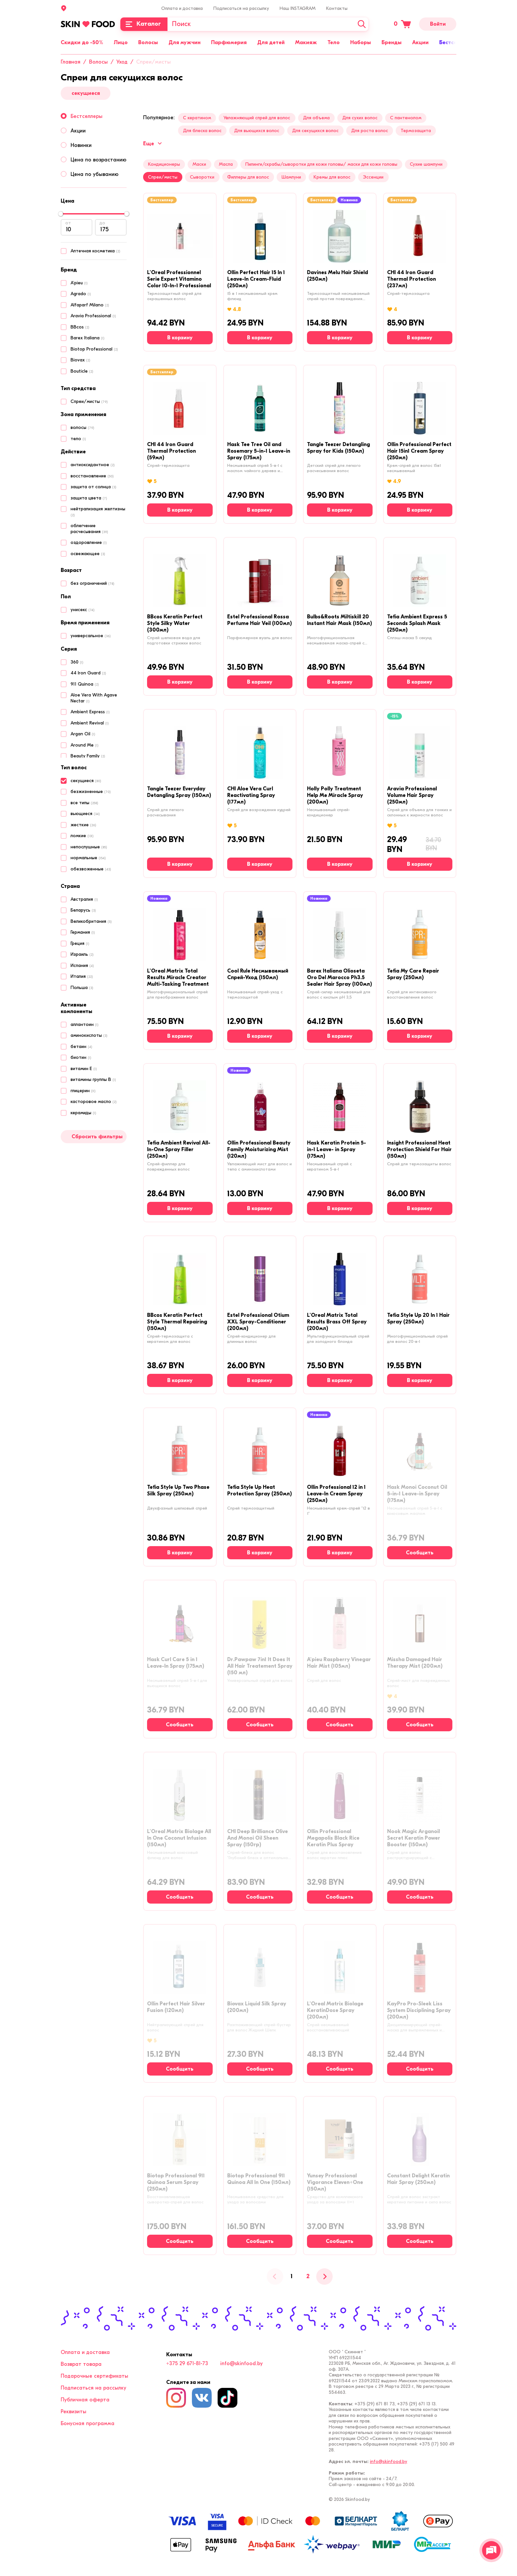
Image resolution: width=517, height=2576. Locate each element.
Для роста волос (369, 130)
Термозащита (416, 130)
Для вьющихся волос (256, 130)
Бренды (391, 42)
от (68, 223)
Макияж (306, 42)
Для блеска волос (202, 130)
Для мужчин (184, 42)
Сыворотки (202, 177)
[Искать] (362, 24)
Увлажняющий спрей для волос (257, 118)
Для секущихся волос (315, 130)
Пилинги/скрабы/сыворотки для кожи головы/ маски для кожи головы (321, 164)
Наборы (360, 42)
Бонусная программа (87, 2423)
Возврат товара (81, 2364)
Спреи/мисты (162, 177)
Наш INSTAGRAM (298, 8)
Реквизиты (73, 2412)
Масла (226, 164)
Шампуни (291, 177)
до (102, 223)
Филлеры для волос (248, 177)
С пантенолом (405, 118)
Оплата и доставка (182, 8)
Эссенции (373, 177)
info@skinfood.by (241, 2363)
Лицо (121, 42)
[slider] (60, 214)
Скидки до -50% (82, 42)
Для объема (316, 118)
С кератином (197, 118)
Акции (420, 42)
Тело (333, 42)
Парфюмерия (229, 42)
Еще (152, 144)
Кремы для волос (332, 177)
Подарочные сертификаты (94, 2376)
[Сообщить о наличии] (420, 1552)
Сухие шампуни (426, 164)
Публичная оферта (85, 2400)
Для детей (271, 42)
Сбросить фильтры (97, 1137)
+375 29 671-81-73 (187, 2363)
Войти (438, 24)
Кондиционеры (164, 164)
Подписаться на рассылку (241, 8)
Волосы (148, 42)
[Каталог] (143, 24)
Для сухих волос (360, 118)
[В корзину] (180, 337)
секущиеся (86, 93)
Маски (199, 164)
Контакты (337, 8)
